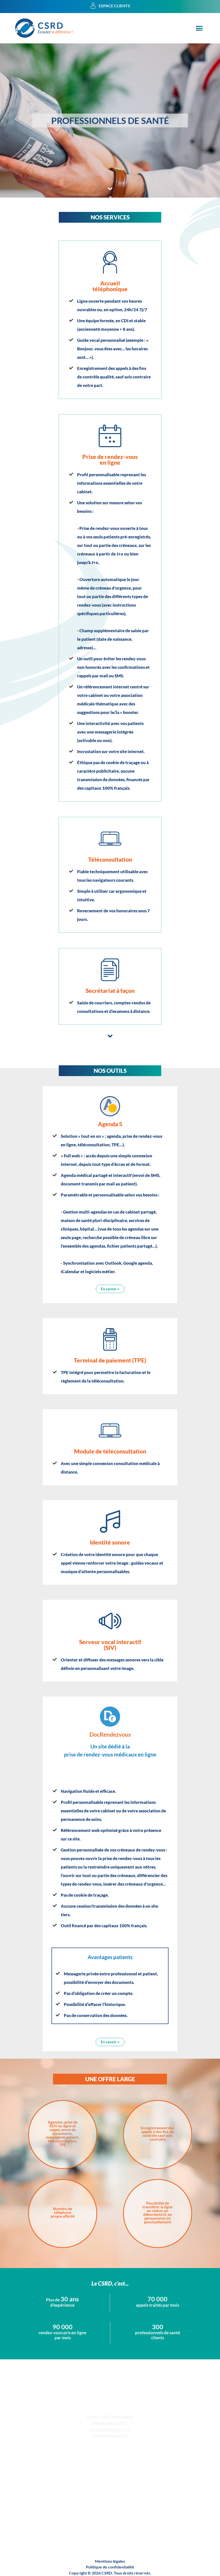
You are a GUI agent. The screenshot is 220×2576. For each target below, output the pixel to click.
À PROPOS (110, 2460)
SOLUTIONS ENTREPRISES (110, 2473)
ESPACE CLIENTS (110, 2486)
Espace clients (114, 5)
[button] (199, 28)
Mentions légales (110, 2561)
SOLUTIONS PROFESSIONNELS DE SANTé (110, 2467)
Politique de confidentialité (110, 2566)
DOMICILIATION (110, 2479)
